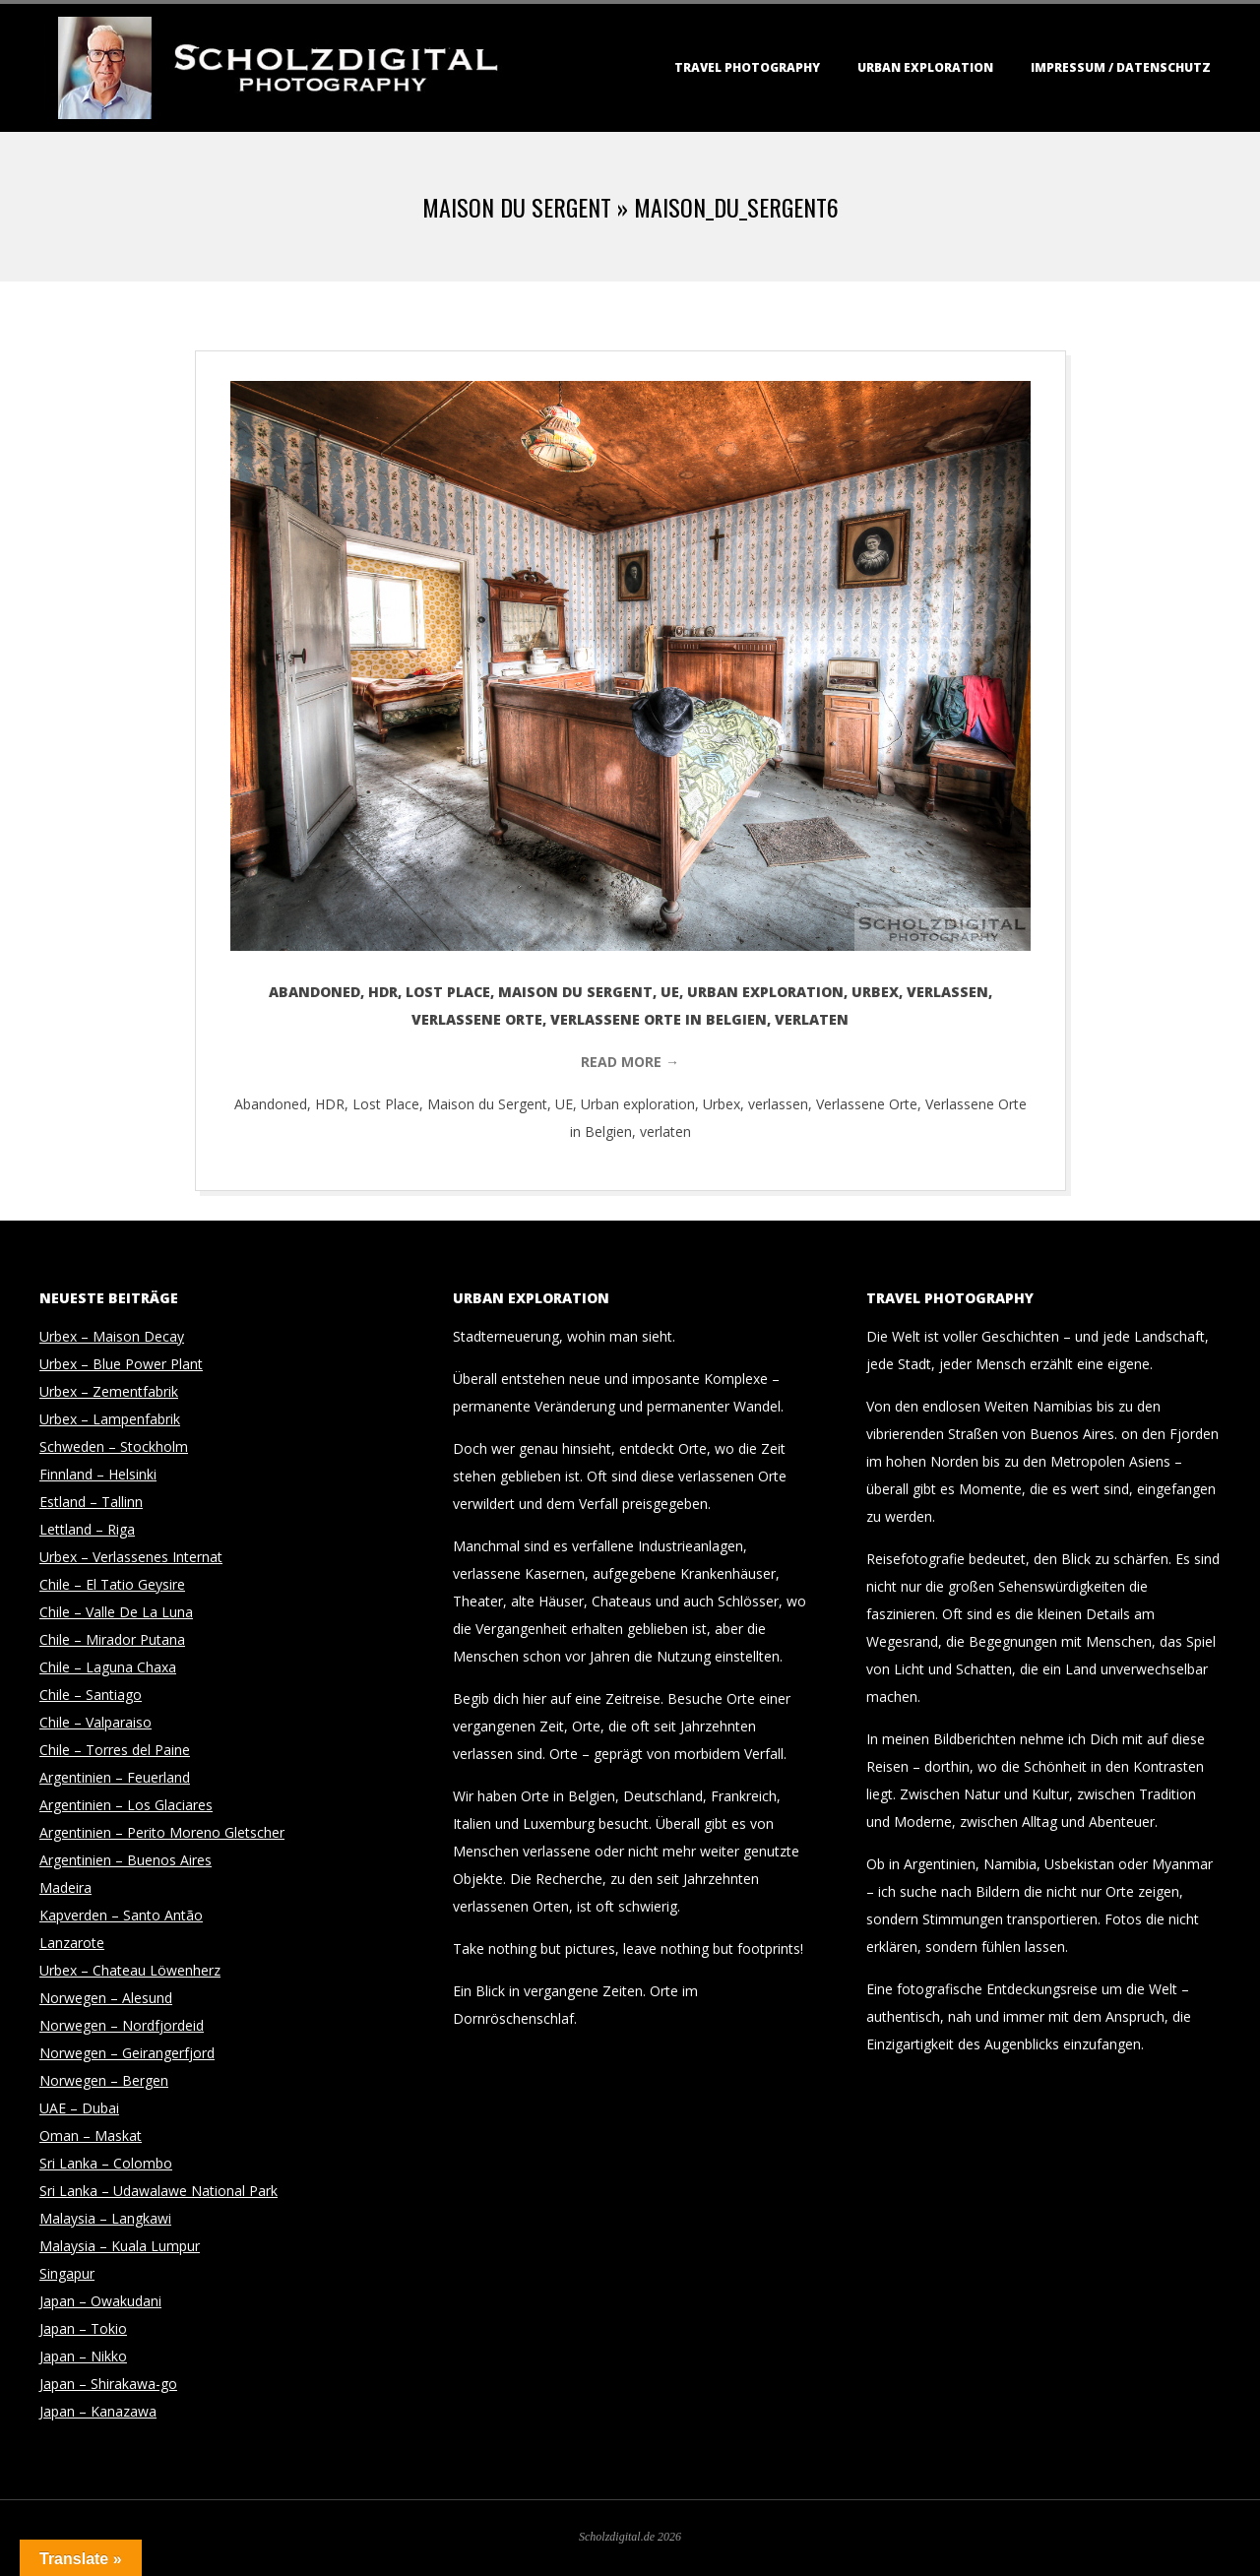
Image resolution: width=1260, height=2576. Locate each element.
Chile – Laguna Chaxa (107, 1667)
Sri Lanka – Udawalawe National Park (158, 2190)
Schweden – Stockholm (113, 1446)
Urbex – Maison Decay (111, 1336)
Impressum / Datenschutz (1121, 67)
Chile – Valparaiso (95, 1722)
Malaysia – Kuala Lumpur (119, 2245)
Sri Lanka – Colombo (105, 2163)
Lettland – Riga (87, 1529)
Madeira (65, 1887)
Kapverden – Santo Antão (121, 1915)
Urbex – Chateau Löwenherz (129, 1970)
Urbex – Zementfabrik (108, 1391)
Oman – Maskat (90, 2135)
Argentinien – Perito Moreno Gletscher (161, 1832)
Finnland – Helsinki (98, 1474)
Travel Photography (747, 67)
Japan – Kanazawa (98, 2411)
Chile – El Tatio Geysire (112, 1584)
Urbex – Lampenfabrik (109, 1419)
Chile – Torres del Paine (114, 1749)
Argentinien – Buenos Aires (125, 1860)
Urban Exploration (925, 67)
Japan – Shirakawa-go (108, 2383)
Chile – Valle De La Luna (116, 1611)
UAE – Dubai (79, 2108)
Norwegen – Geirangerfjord (127, 2052)
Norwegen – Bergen (103, 2080)
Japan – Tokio (83, 2328)
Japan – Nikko (83, 2356)
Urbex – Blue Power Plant (121, 1363)
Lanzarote (71, 1942)
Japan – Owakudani (100, 2301)
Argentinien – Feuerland (114, 1777)
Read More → (630, 1061)
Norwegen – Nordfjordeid (121, 2025)
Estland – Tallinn (91, 1501)
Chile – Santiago (90, 1694)
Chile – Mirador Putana (112, 1639)
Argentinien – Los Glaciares (126, 1804)
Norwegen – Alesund (105, 1997)
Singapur (66, 2273)
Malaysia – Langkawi (105, 2218)
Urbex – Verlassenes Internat (130, 1556)
